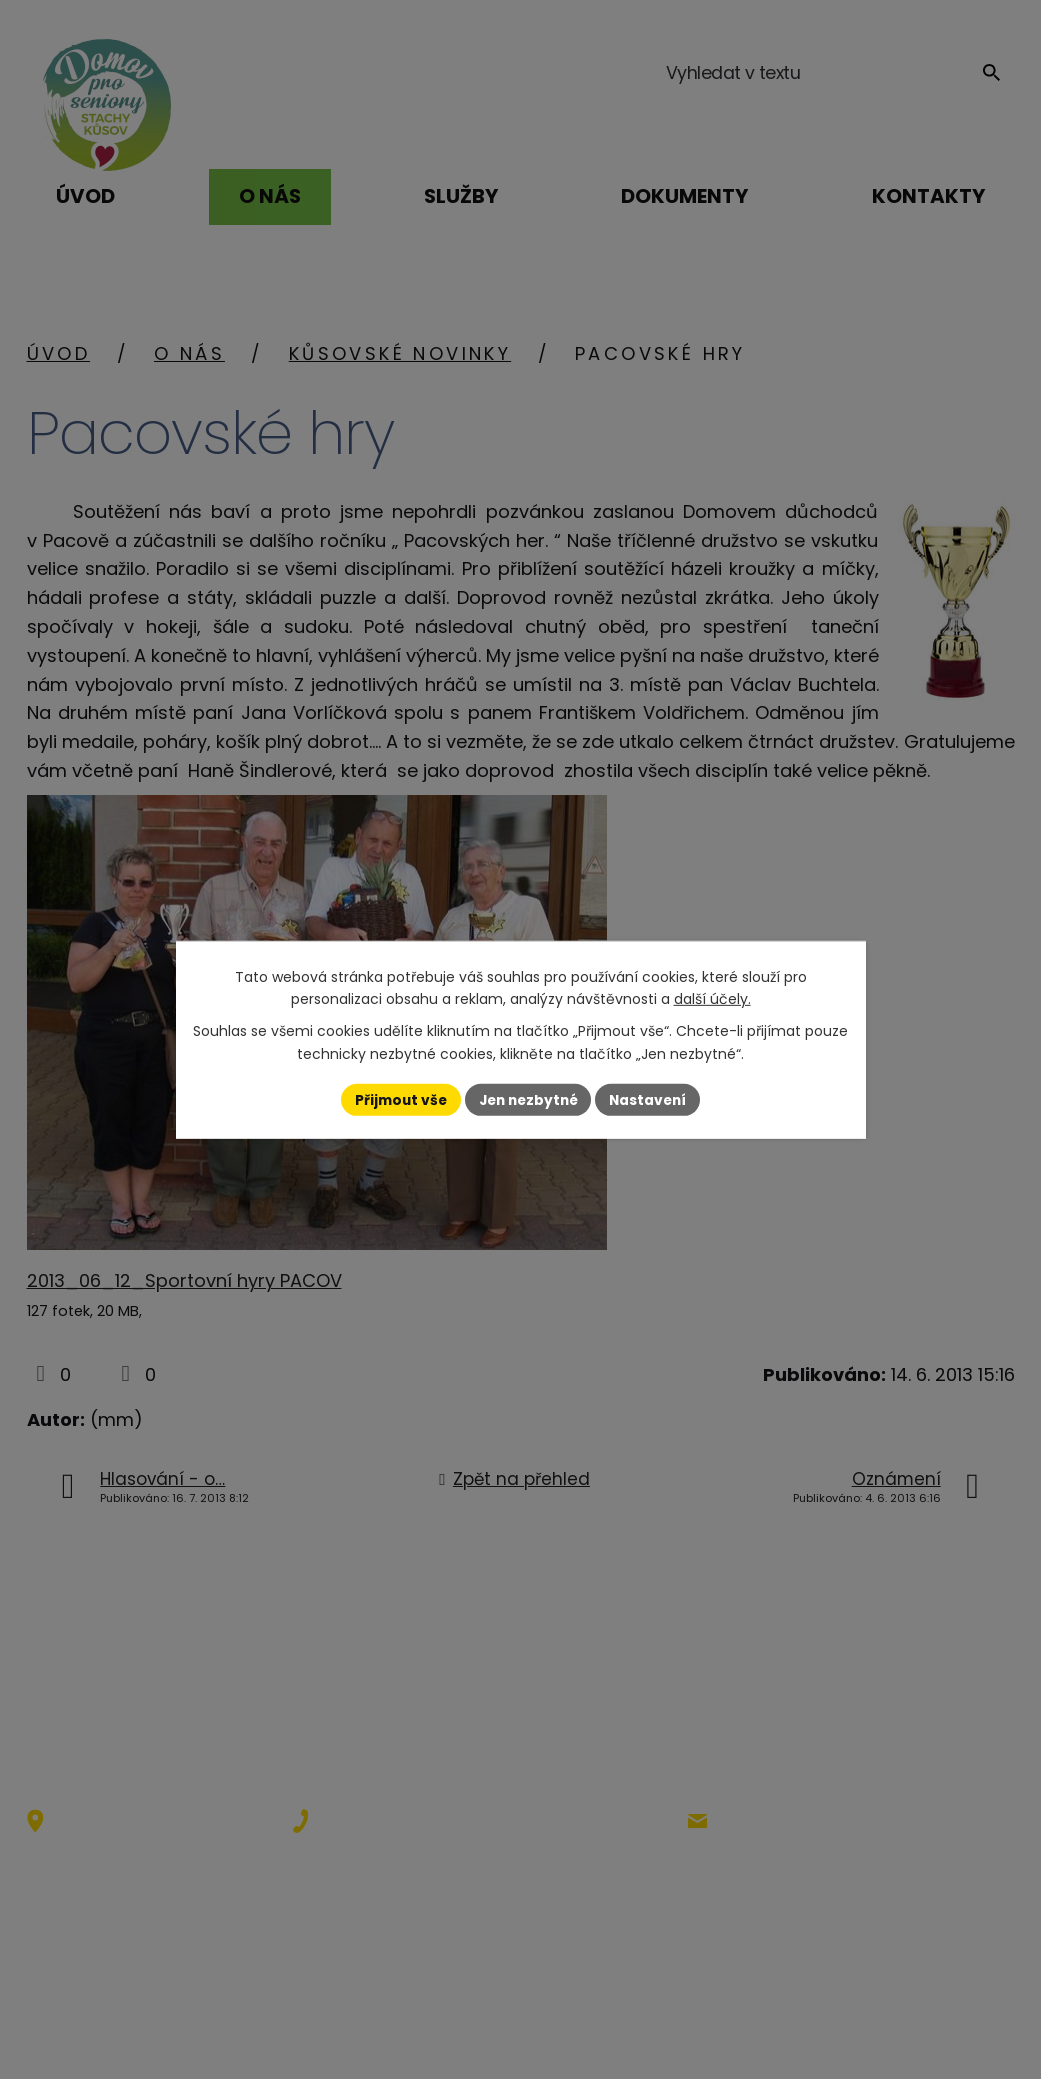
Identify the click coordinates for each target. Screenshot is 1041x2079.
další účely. (712, 999)
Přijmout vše (396, 1099)
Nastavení (653, 1099)
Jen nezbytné (528, 1099)
